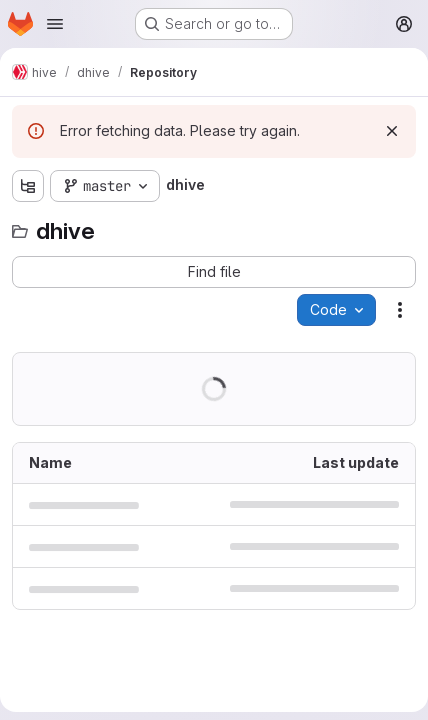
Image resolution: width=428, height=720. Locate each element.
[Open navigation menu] (55, 24)
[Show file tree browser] (28, 186)
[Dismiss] (392, 131)
